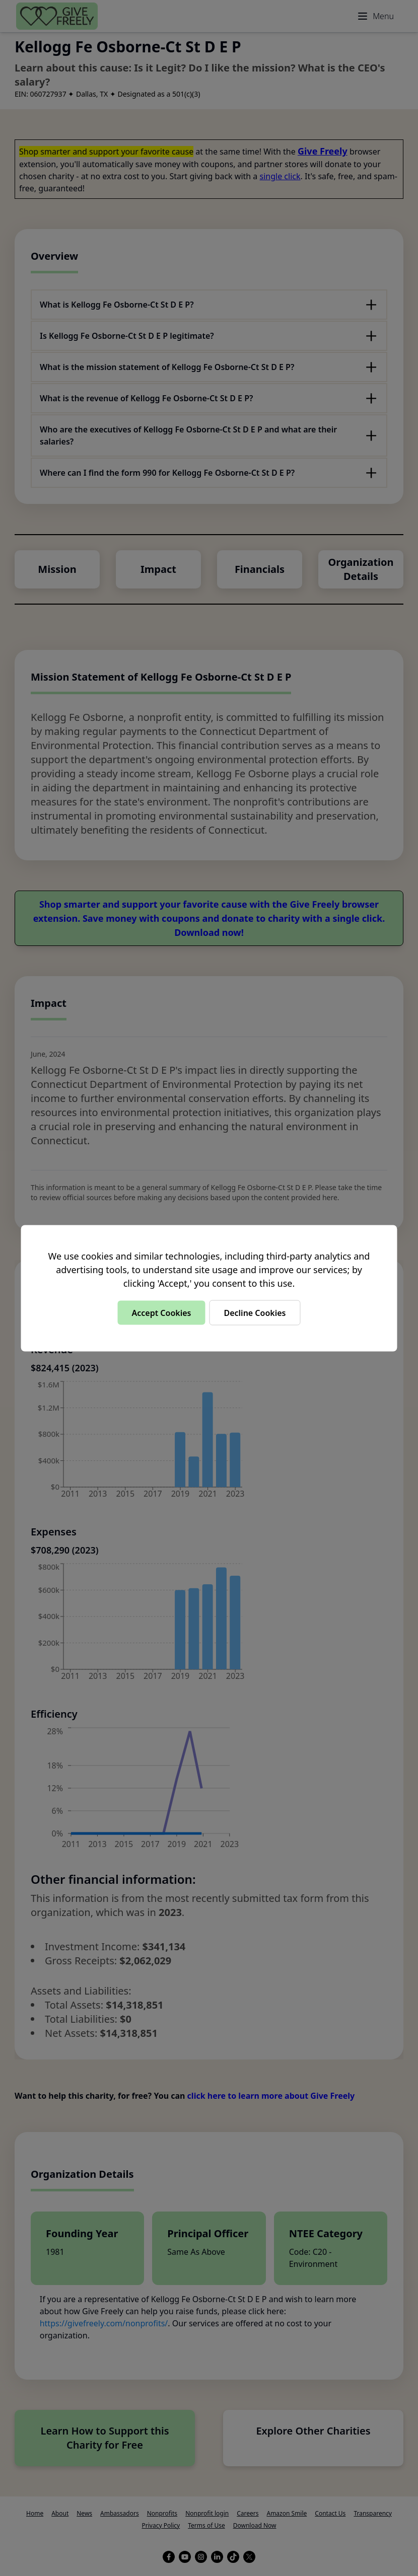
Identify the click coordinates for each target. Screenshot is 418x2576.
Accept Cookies (161, 1312)
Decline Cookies (255, 1312)
